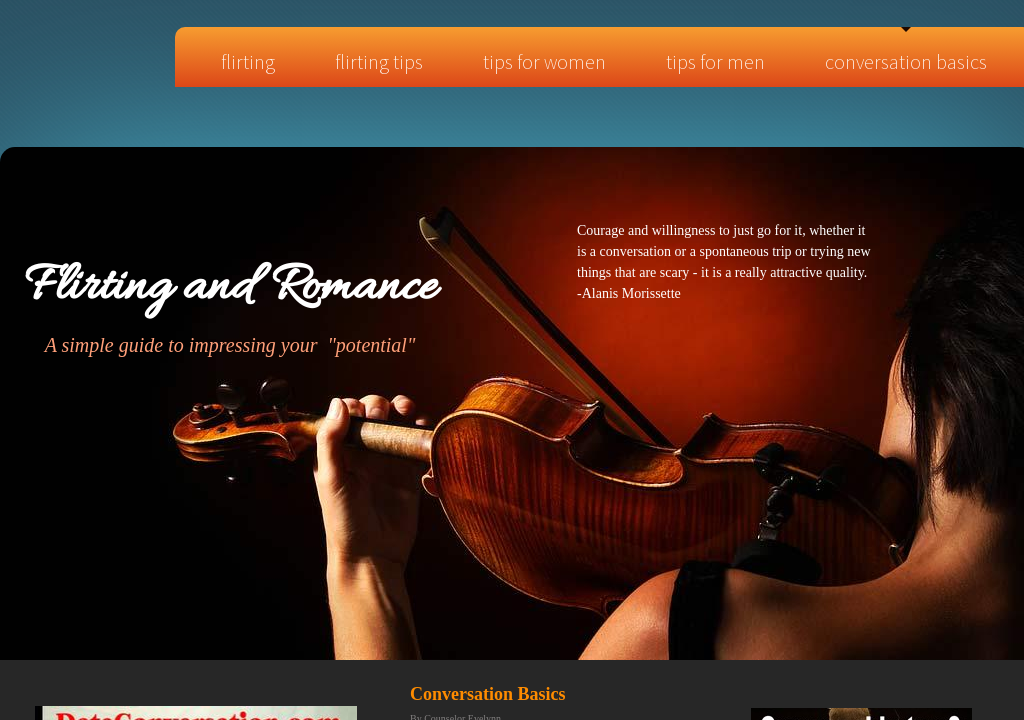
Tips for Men (715, 61)
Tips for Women (544, 61)
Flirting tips (379, 61)
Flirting (248, 61)
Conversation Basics (906, 61)
